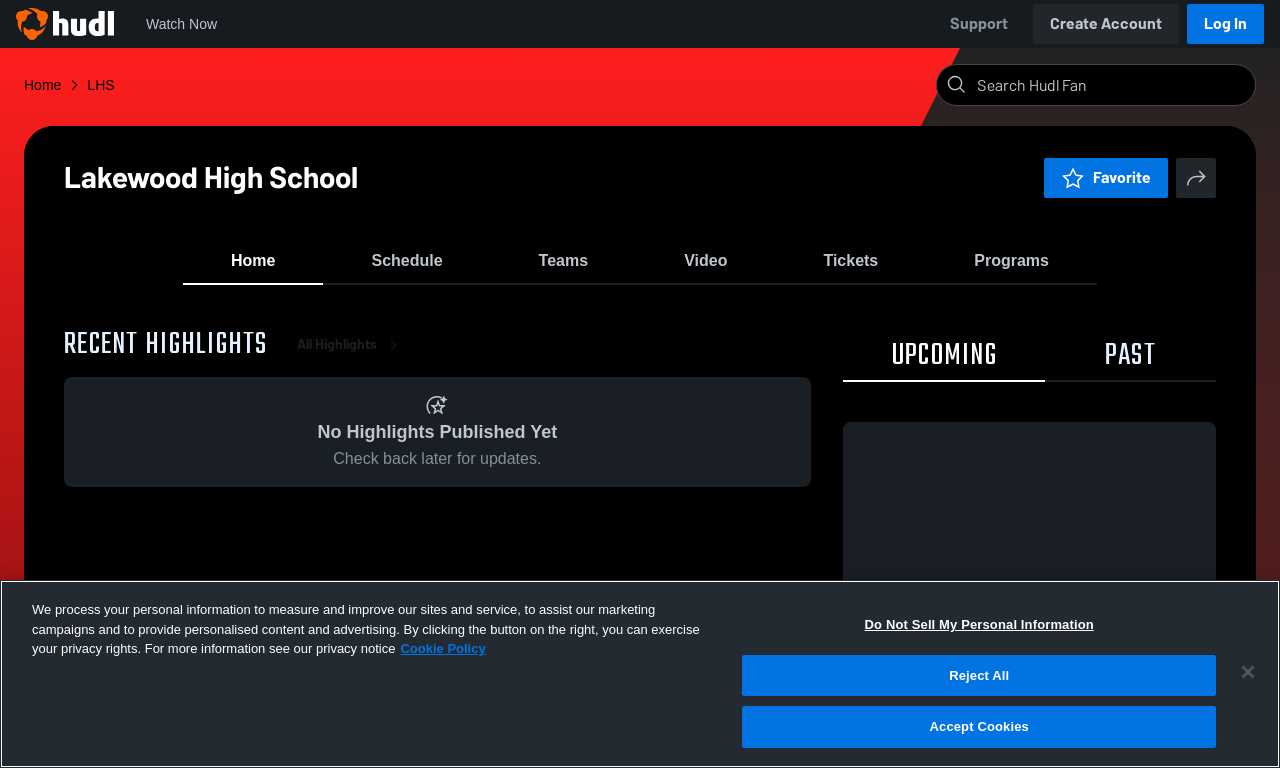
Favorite (1106, 177)
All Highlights (351, 359)
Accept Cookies (979, 726)
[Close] (1248, 672)
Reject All (979, 675)
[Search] (1112, 85)
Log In (1225, 23)
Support (979, 23)
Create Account (1106, 23)
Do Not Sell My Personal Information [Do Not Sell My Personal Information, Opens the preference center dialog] (979, 624)
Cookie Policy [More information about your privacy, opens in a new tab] (442, 648)
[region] (640, 674)
